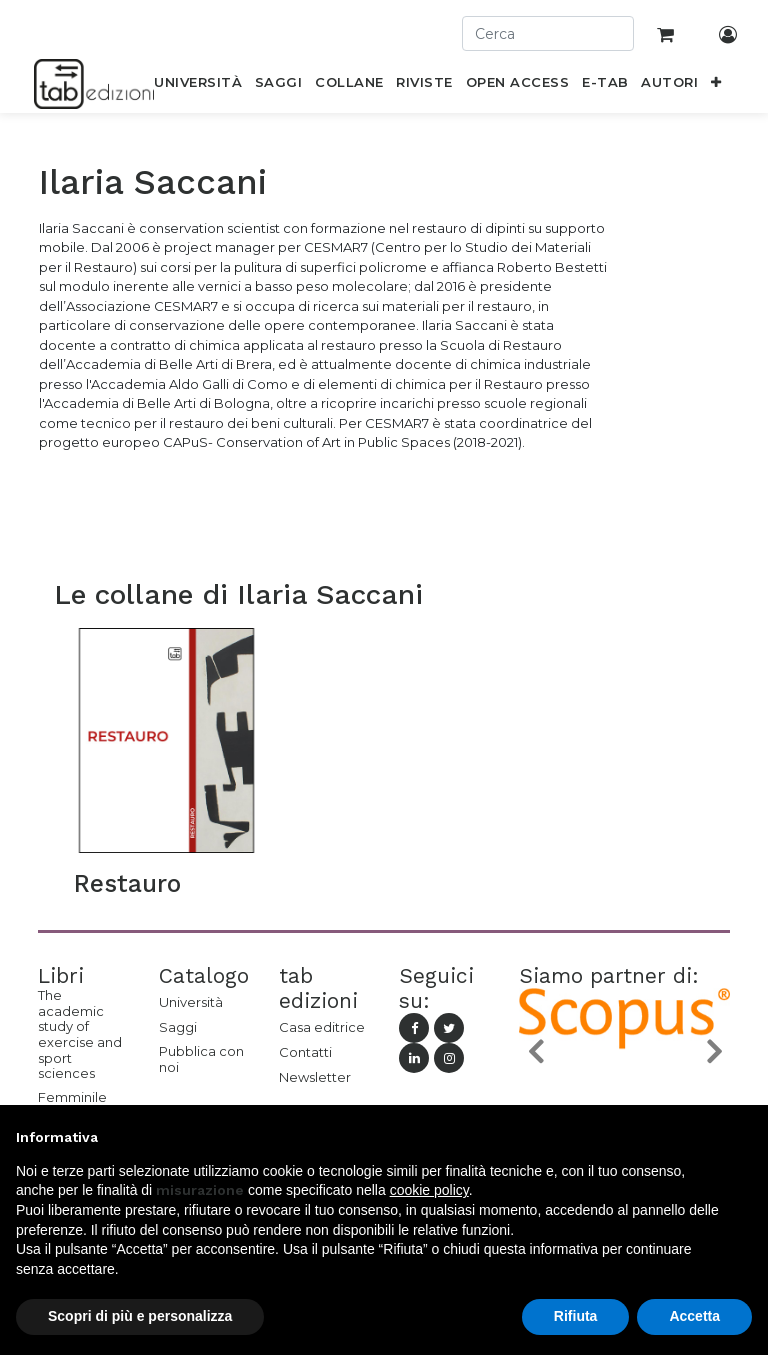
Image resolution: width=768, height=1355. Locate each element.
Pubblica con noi (201, 1059)
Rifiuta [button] (576, 1316)
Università (191, 1002)
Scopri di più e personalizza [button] (140, 1316)
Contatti (305, 1052)
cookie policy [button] (429, 1190)
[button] (716, 86)
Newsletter (315, 1077)
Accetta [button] (694, 1316)
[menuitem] (198, 86)
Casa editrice (322, 1027)
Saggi (178, 1027)
